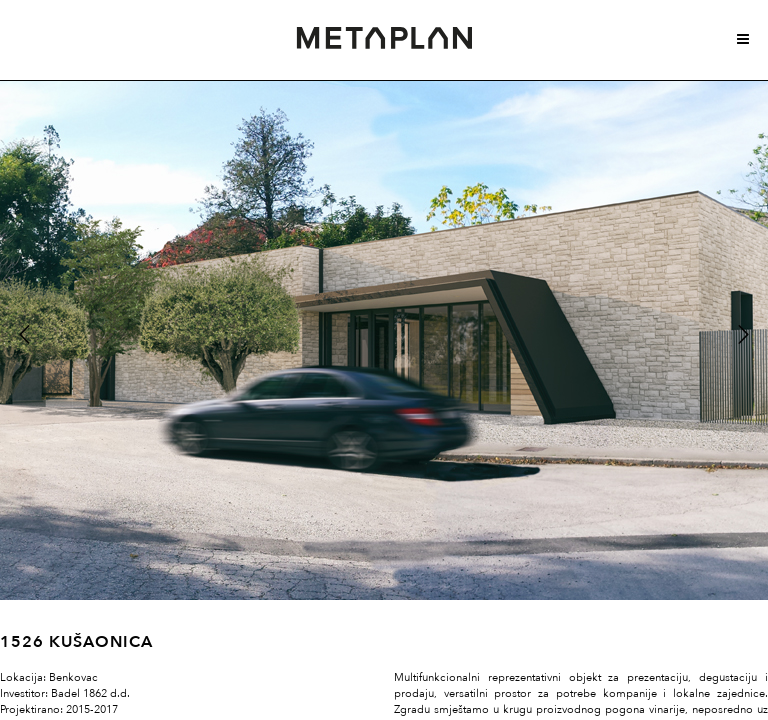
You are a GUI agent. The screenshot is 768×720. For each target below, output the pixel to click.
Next (742, 333)
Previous (24, 333)
